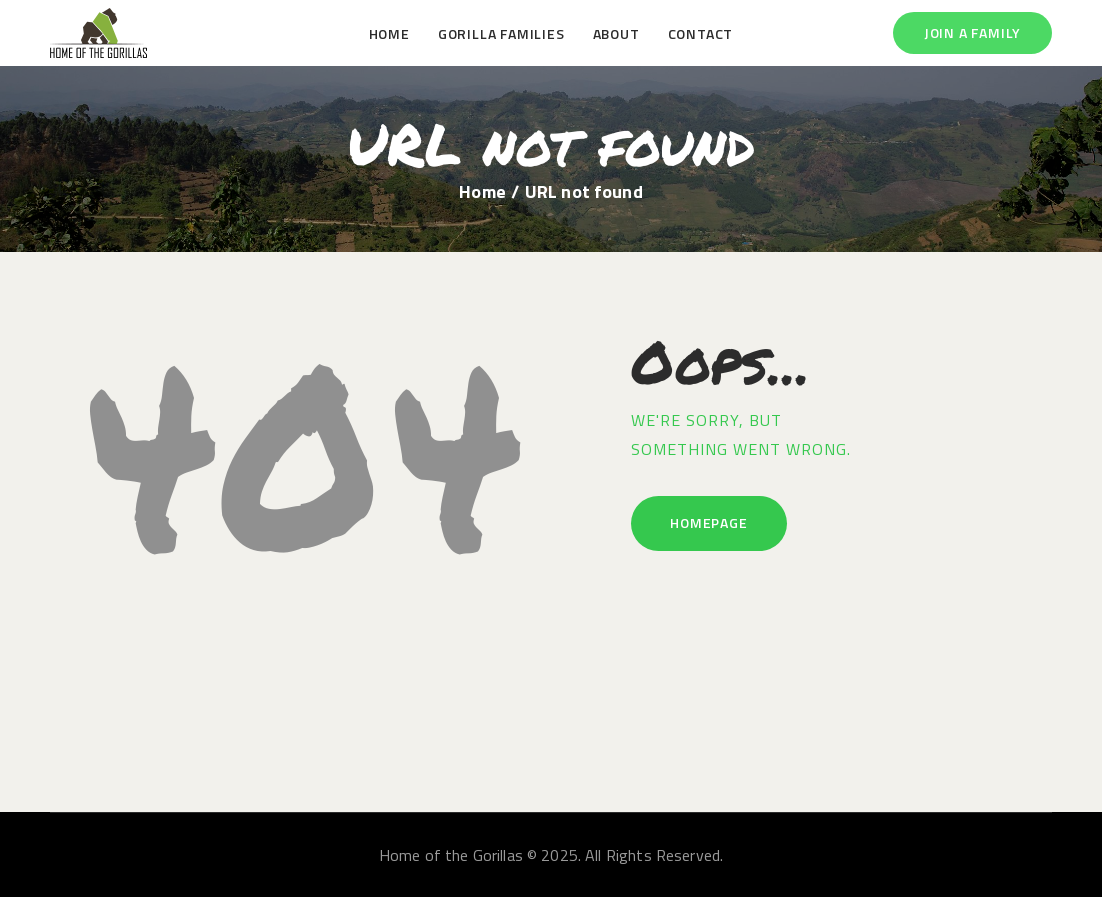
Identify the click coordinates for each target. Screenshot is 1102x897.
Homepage (708, 522)
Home (482, 192)
